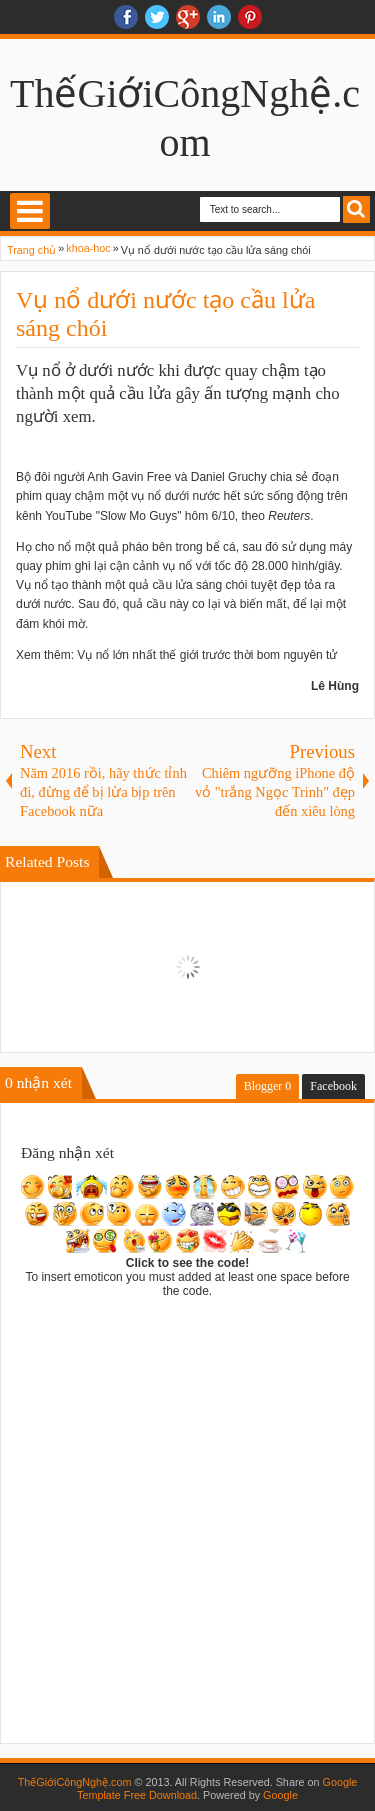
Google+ (188, 17)
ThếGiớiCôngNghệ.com (75, 1782)
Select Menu (30, 211)
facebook (126, 17)
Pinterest (250, 17)
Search (356, 209)
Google (280, 1795)
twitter (157, 17)
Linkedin (219, 17)
